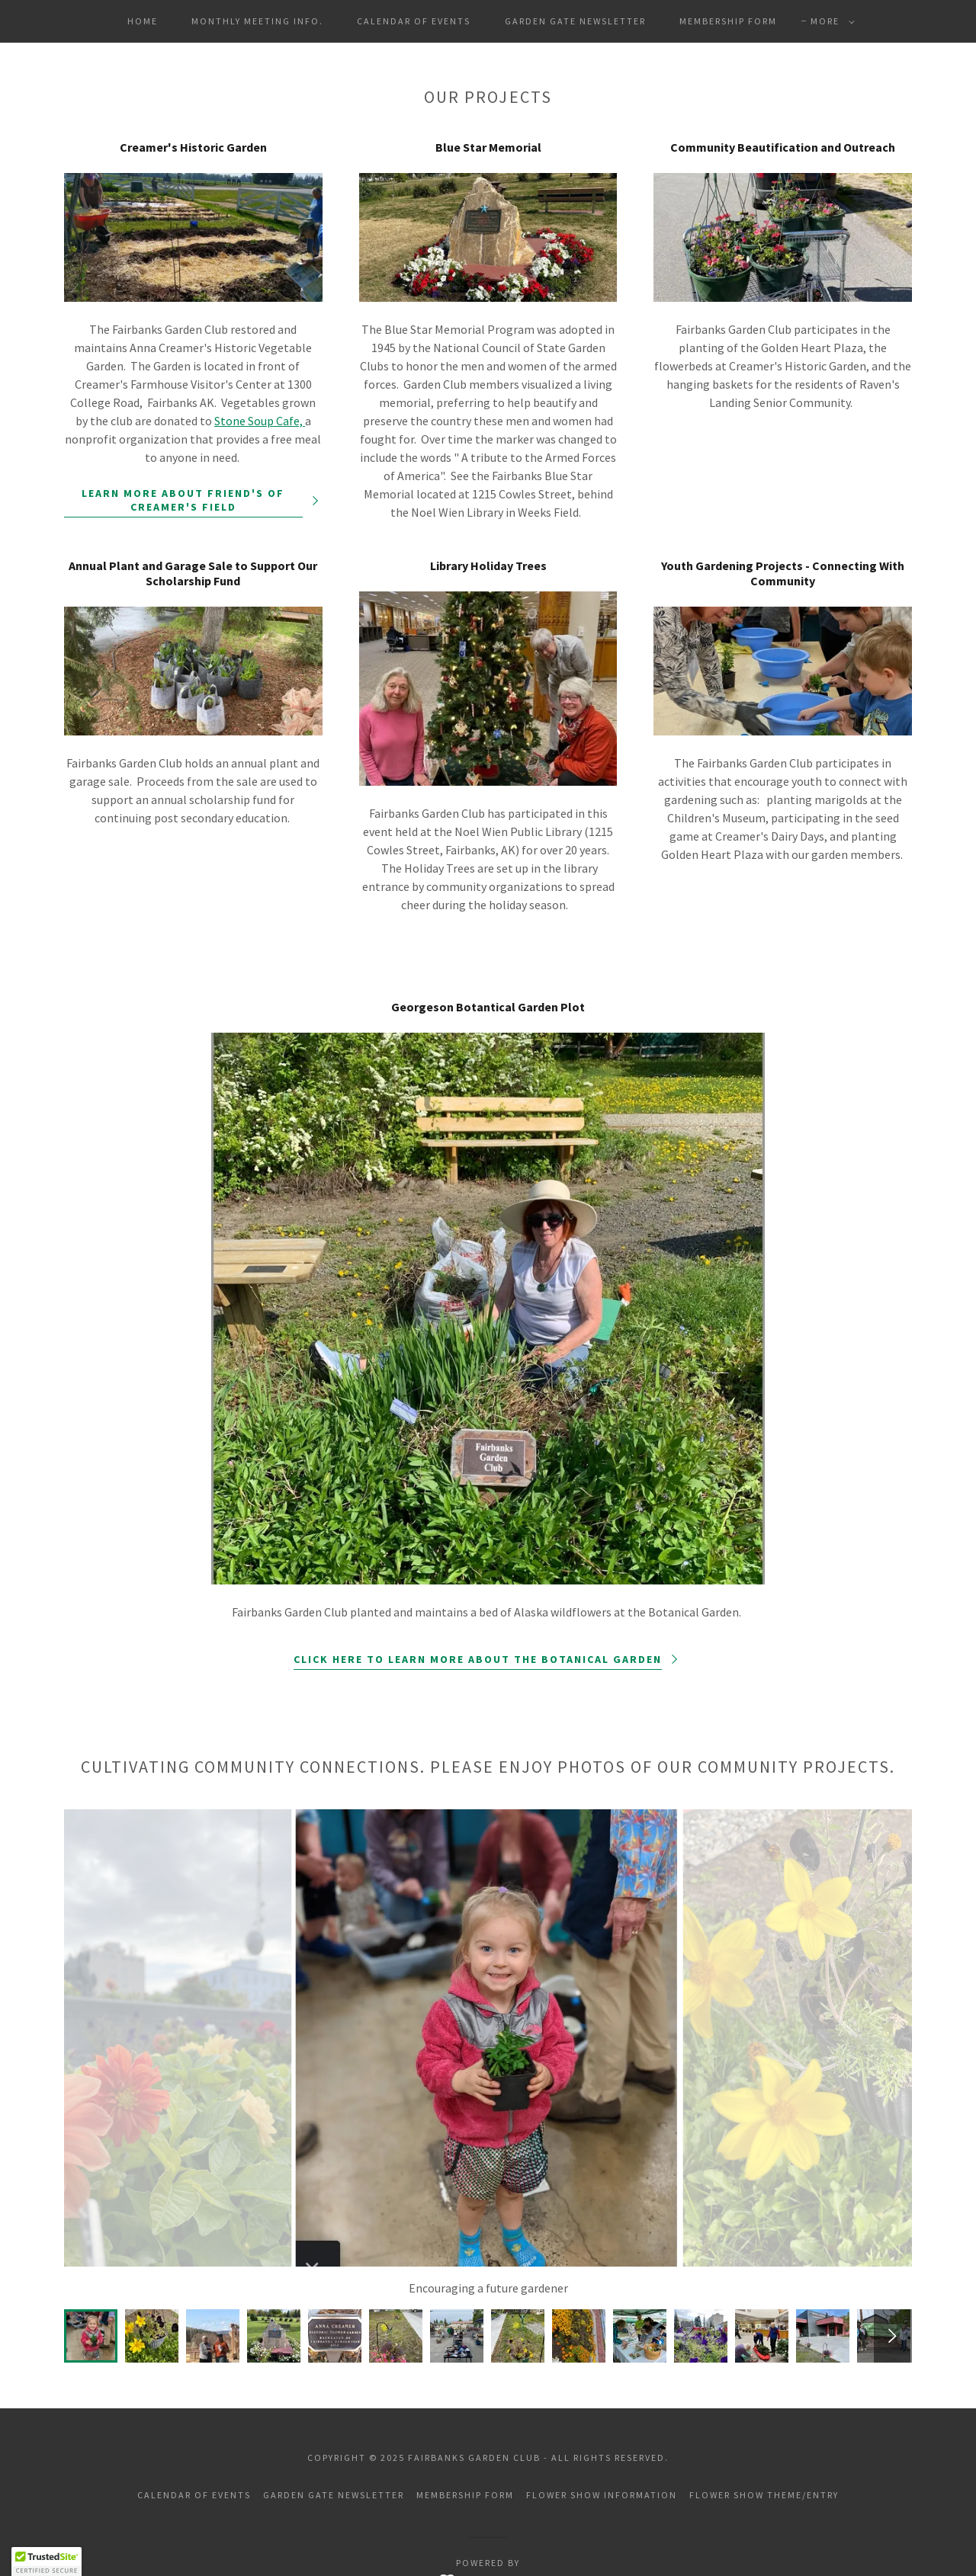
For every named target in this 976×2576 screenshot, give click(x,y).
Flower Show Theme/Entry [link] (764, 2495)
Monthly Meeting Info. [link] (257, 21)
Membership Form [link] (728, 21)
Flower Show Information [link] (601, 2495)
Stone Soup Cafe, (259, 420)
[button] (829, 21)
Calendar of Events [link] (413, 21)
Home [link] (142, 21)
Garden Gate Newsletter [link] (575, 21)
